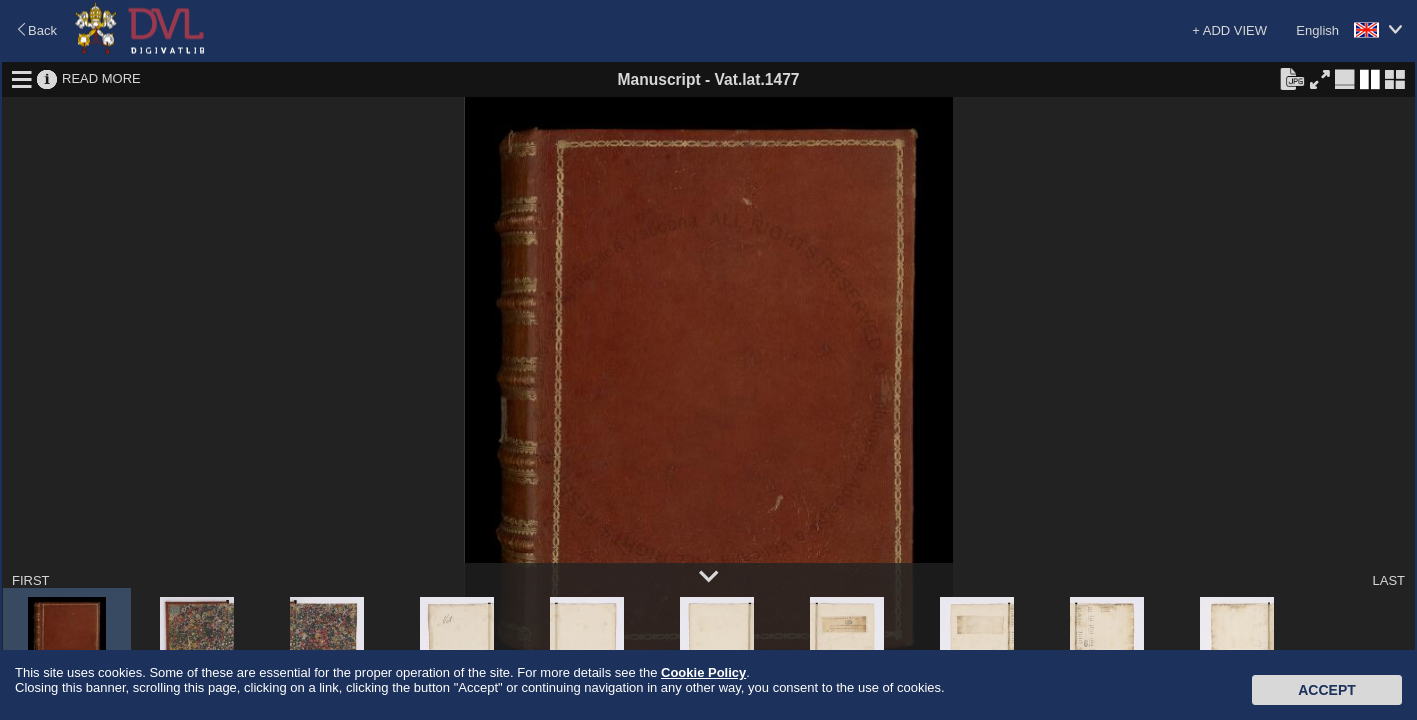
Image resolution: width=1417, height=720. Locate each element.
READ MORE (101, 78)
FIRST (31, 580)
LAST (1388, 580)
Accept (1327, 690)
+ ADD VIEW (1229, 30)
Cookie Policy (703, 672)
